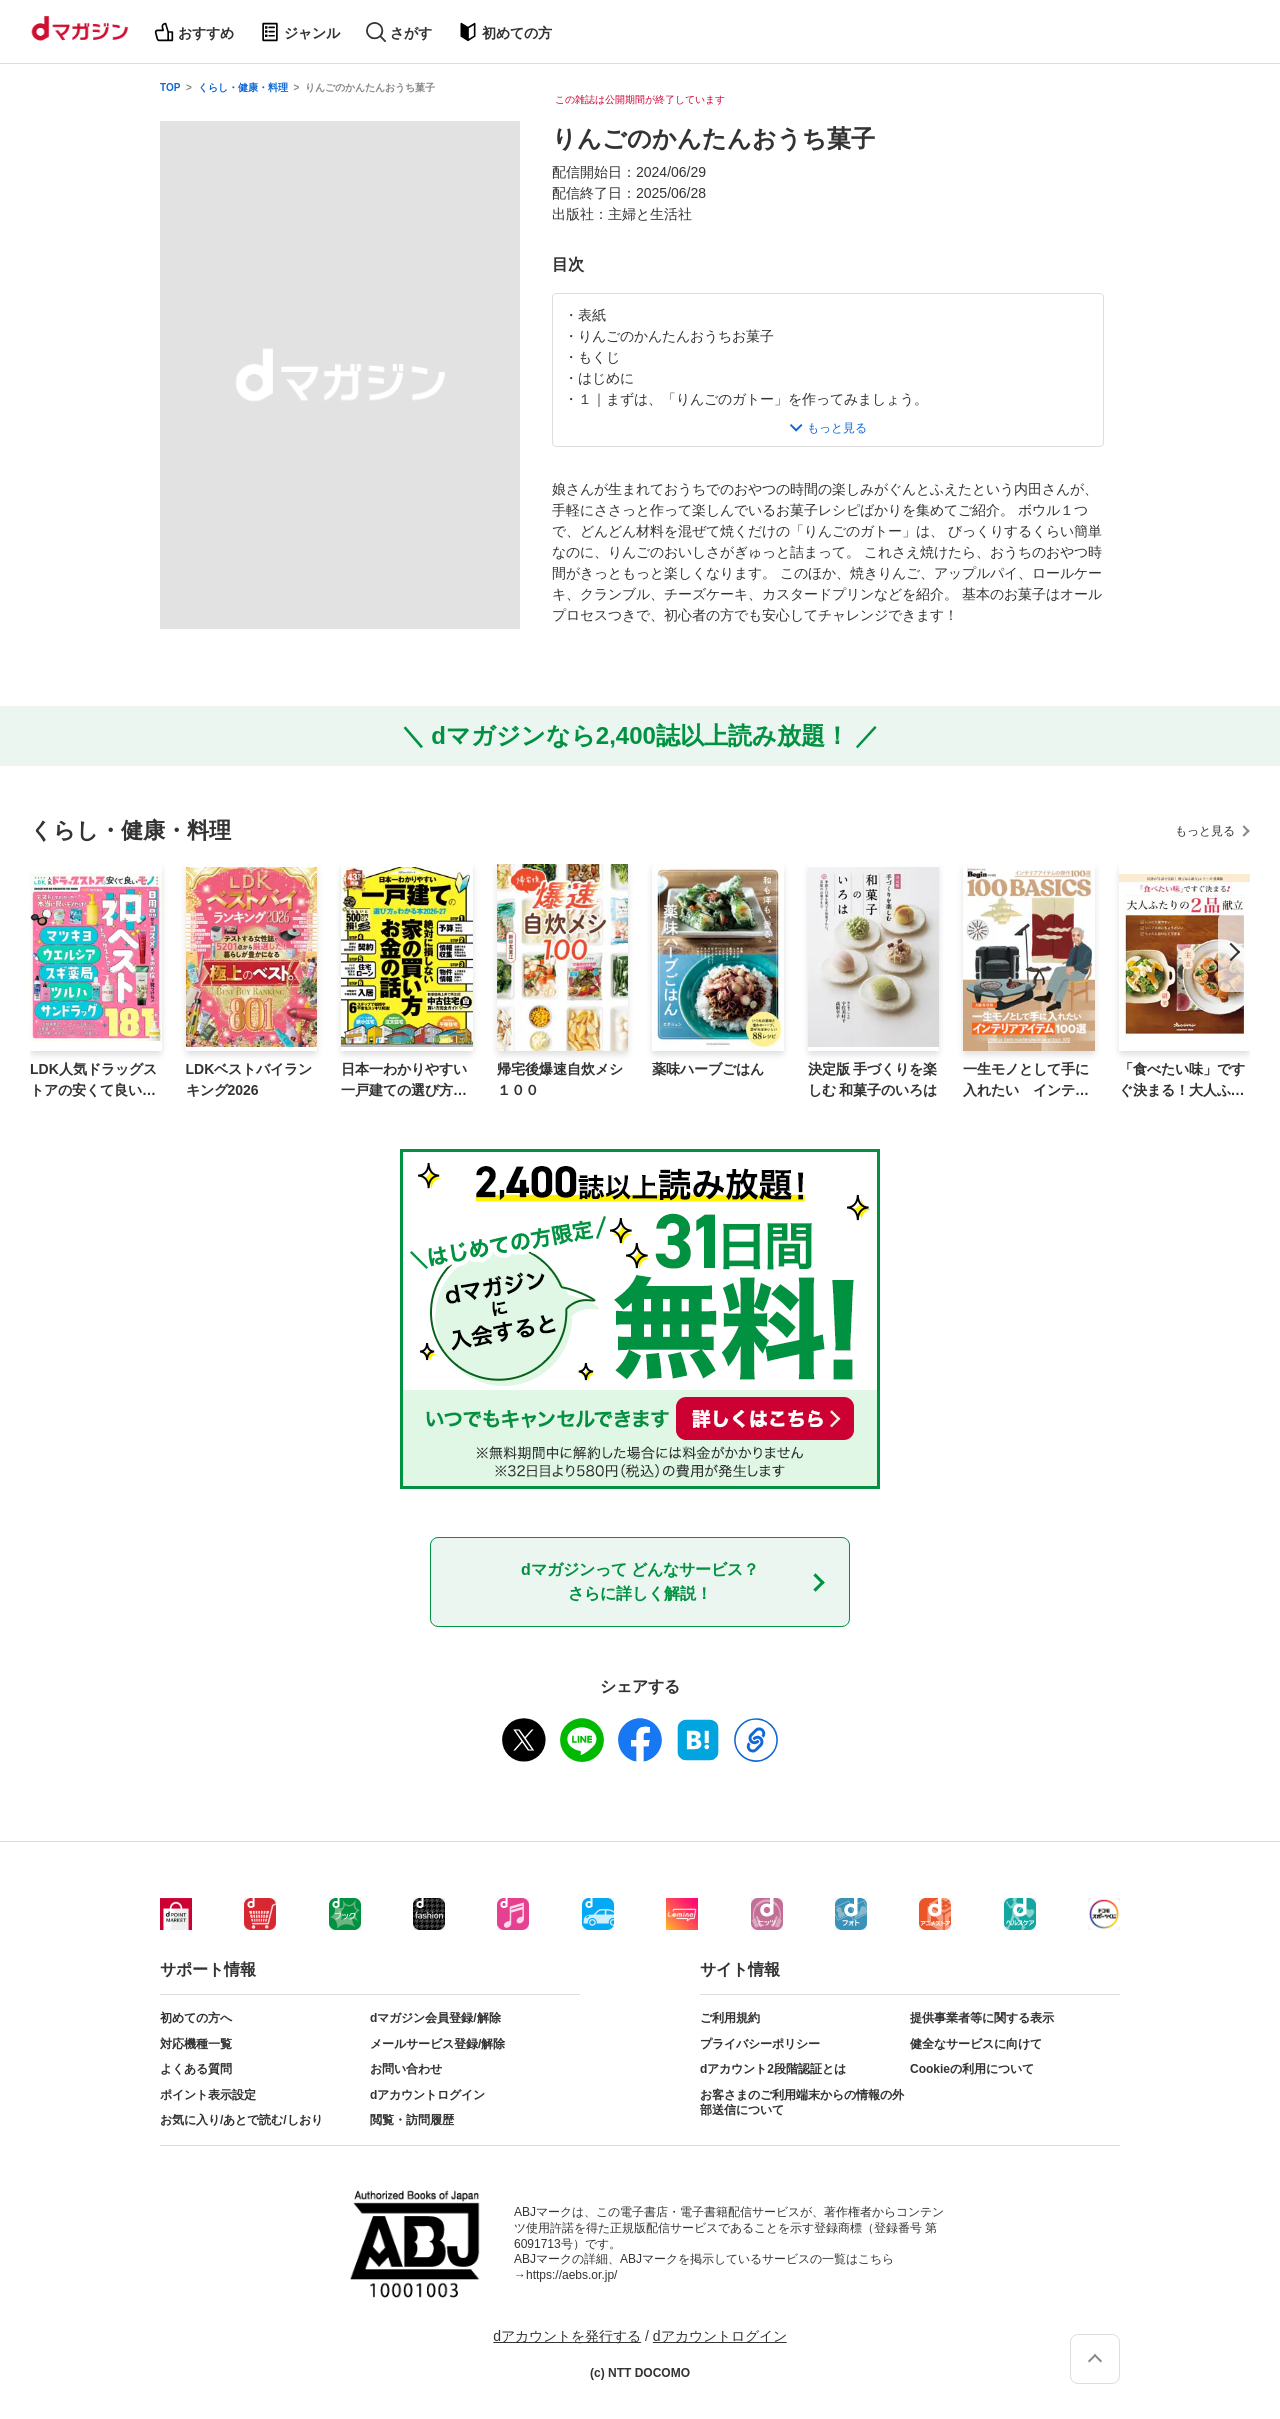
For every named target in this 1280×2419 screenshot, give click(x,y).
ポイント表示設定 (208, 2095)
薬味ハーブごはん (708, 1069)
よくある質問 (196, 2069)
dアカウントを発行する (567, 2336)
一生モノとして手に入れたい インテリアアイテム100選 (1026, 1081)
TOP (170, 87)
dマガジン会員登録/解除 (435, 2018)
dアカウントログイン (427, 2095)
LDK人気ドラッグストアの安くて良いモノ (93, 1081)
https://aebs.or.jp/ (571, 2275)
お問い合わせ (406, 2069)
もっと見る (1205, 831)
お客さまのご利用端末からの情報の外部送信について (802, 2103)
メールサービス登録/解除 (437, 2044)
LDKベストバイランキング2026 (249, 1079)
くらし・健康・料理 (243, 87)
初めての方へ (196, 2018)
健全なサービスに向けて (976, 2044)
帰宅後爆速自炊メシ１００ (560, 1079)
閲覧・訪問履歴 (412, 2120)
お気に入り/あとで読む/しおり (241, 2120)
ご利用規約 (730, 2018)
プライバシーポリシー (760, 2044)
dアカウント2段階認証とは (773, 2069)
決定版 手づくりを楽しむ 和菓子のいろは (873, 1079)
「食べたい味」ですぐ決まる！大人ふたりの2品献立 (1182, 1081)
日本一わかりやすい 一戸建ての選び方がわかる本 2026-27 (404, 1081)
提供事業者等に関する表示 (982, 2018)
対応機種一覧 (196, 2044)
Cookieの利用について (972, 2069)
